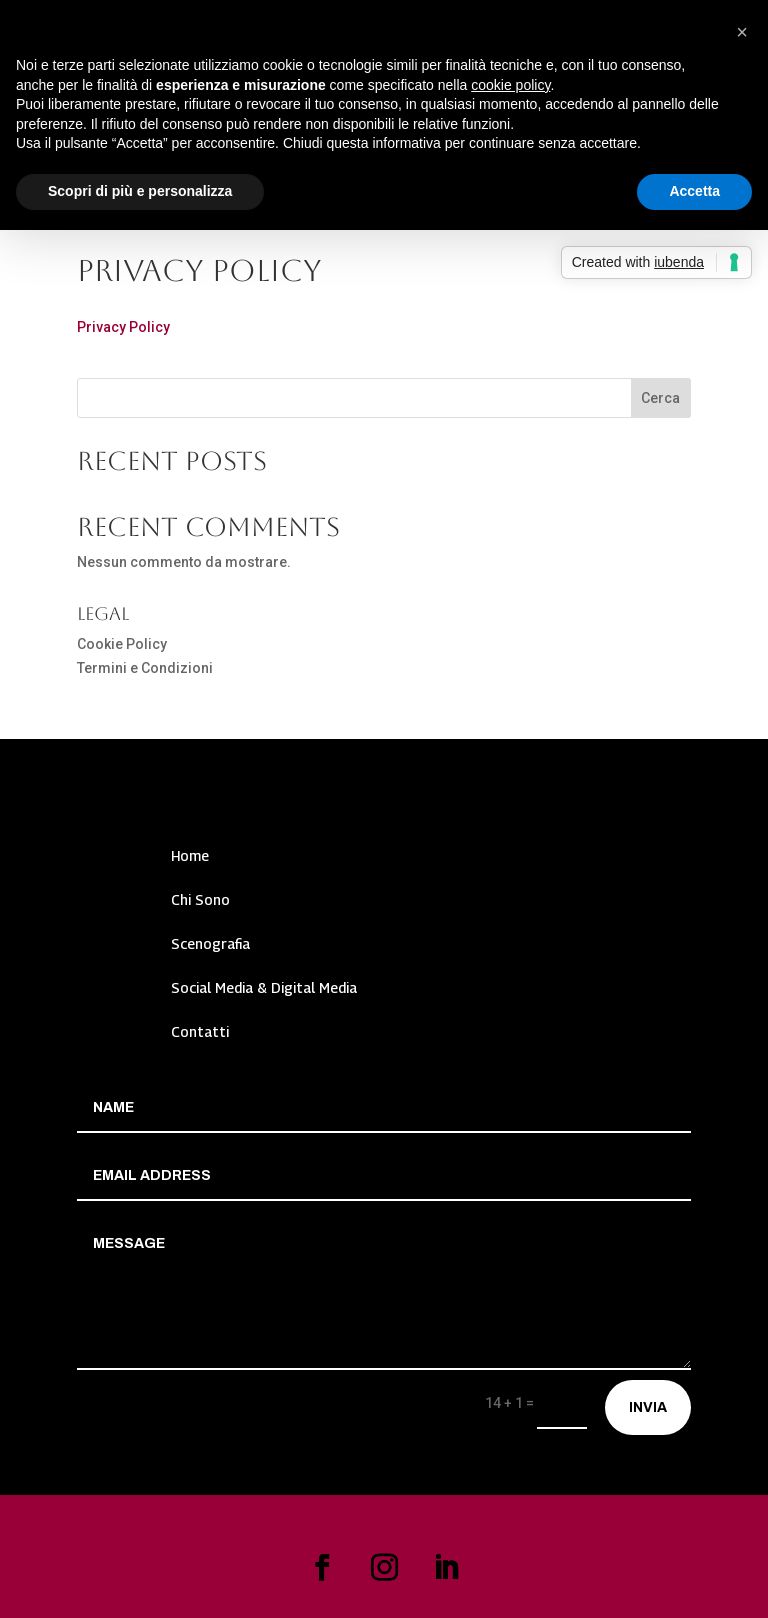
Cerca (660, 398)
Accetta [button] (694, 191)
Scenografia (210, 943)
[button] (742, 32)
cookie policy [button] (510, 85)
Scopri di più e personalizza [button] (140, 191)
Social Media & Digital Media (264, 987)
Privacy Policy (123, 327)
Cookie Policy (122, 644)
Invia (648, 1407)
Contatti (200, 1031)
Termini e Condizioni (145, 668)
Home (190, 855)
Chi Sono (200, 899)
